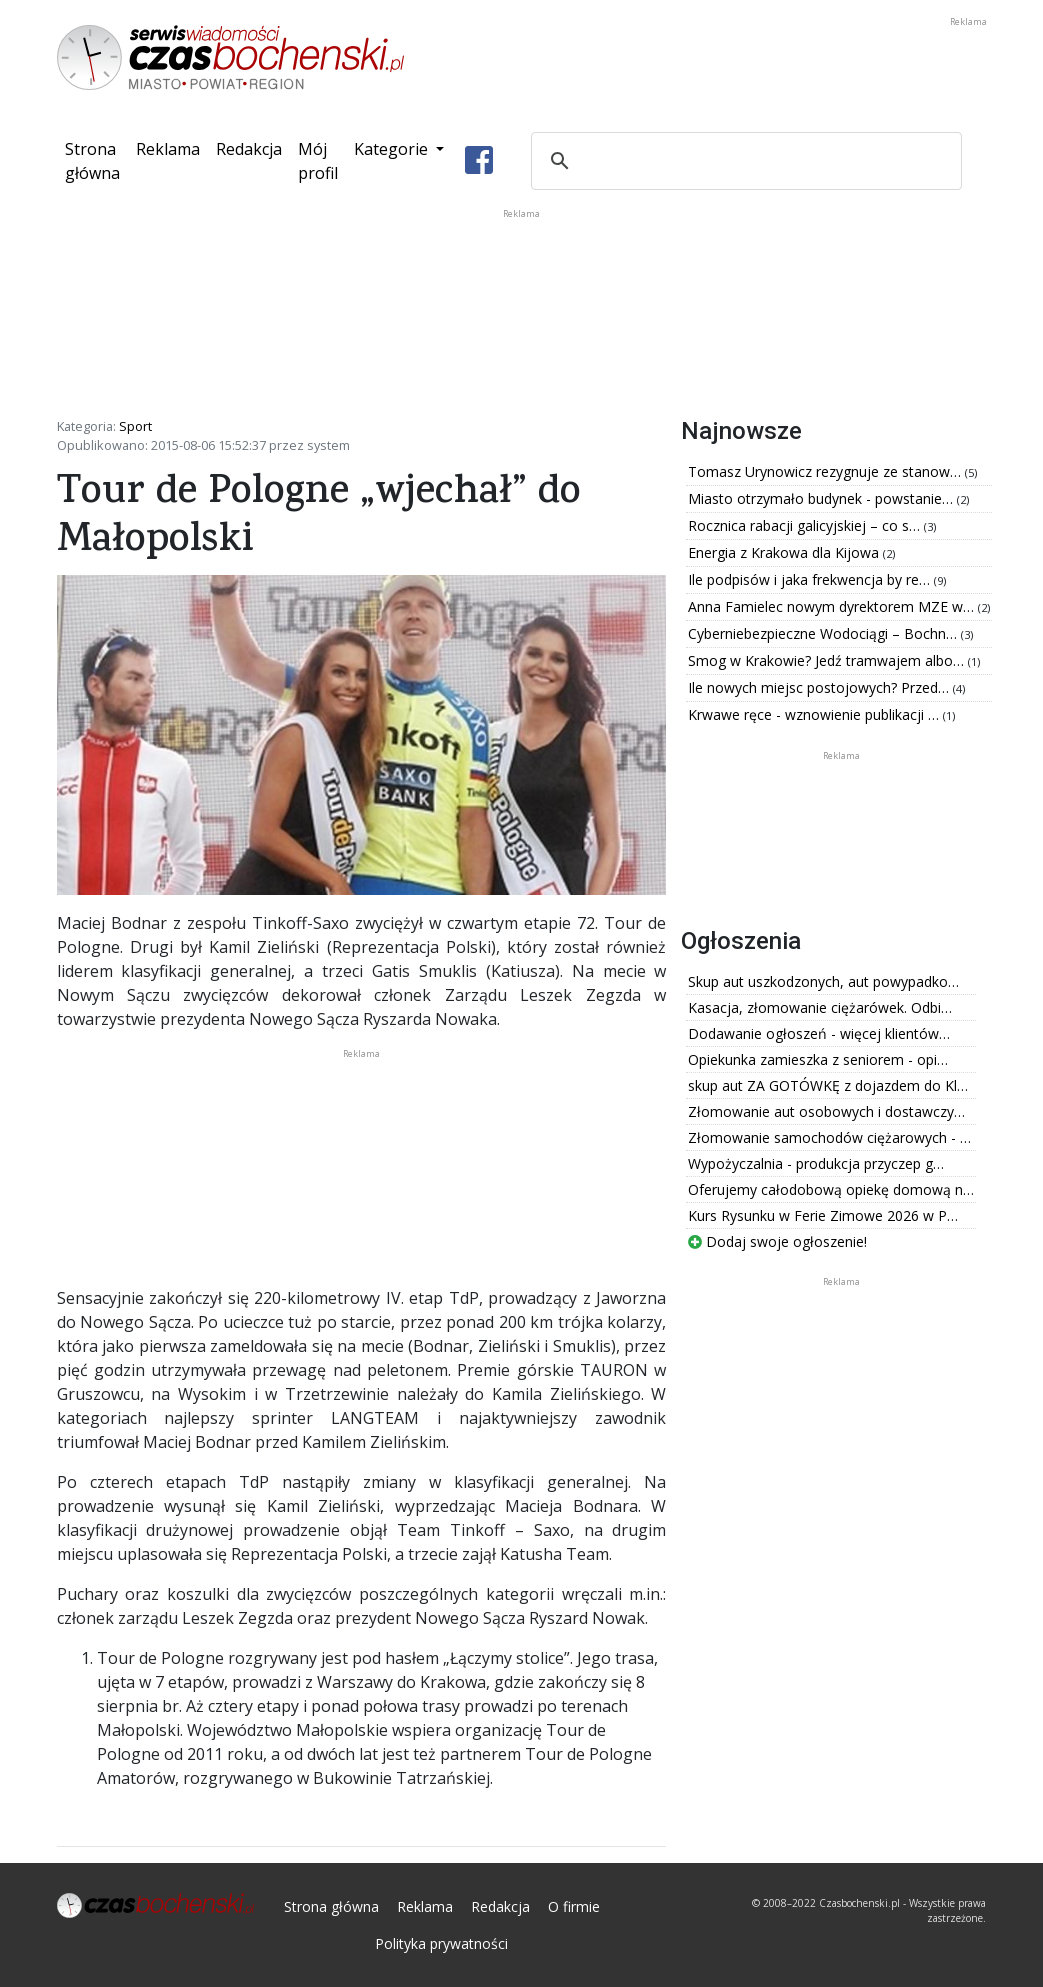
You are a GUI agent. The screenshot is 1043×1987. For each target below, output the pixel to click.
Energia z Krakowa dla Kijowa (785, 552)
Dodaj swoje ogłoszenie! (777, 1241)
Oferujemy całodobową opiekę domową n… (831, 1189)
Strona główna (96, 161)
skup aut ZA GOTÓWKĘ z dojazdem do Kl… (828, 1085)
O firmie (574, 1906)
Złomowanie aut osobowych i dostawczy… (826, 1111)
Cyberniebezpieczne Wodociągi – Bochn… (824, 633)
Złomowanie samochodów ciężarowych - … (829, 1137)
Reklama (168, 149)
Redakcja (249, 149)
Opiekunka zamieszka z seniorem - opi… (818, 1059)
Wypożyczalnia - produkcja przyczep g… (816, 1163)
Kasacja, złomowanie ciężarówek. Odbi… (820, 1007)
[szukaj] (743, 161)
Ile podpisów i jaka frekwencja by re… (811, 579)
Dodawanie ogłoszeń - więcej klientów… (819, 1033)
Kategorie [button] (393, 149)
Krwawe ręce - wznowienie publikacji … (815, 714)
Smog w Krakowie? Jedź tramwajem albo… (828, 660)
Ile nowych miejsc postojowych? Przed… (820, 687)
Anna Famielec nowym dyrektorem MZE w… (833, 606)
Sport (135, 426)
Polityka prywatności (441, 1943)
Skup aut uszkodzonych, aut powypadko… (823, 981)
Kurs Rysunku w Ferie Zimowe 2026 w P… (823, 1215)
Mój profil (318, 161)
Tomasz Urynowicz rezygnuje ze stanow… (826, 471)
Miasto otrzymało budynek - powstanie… (822, 498)
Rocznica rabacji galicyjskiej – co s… (806, 525)
